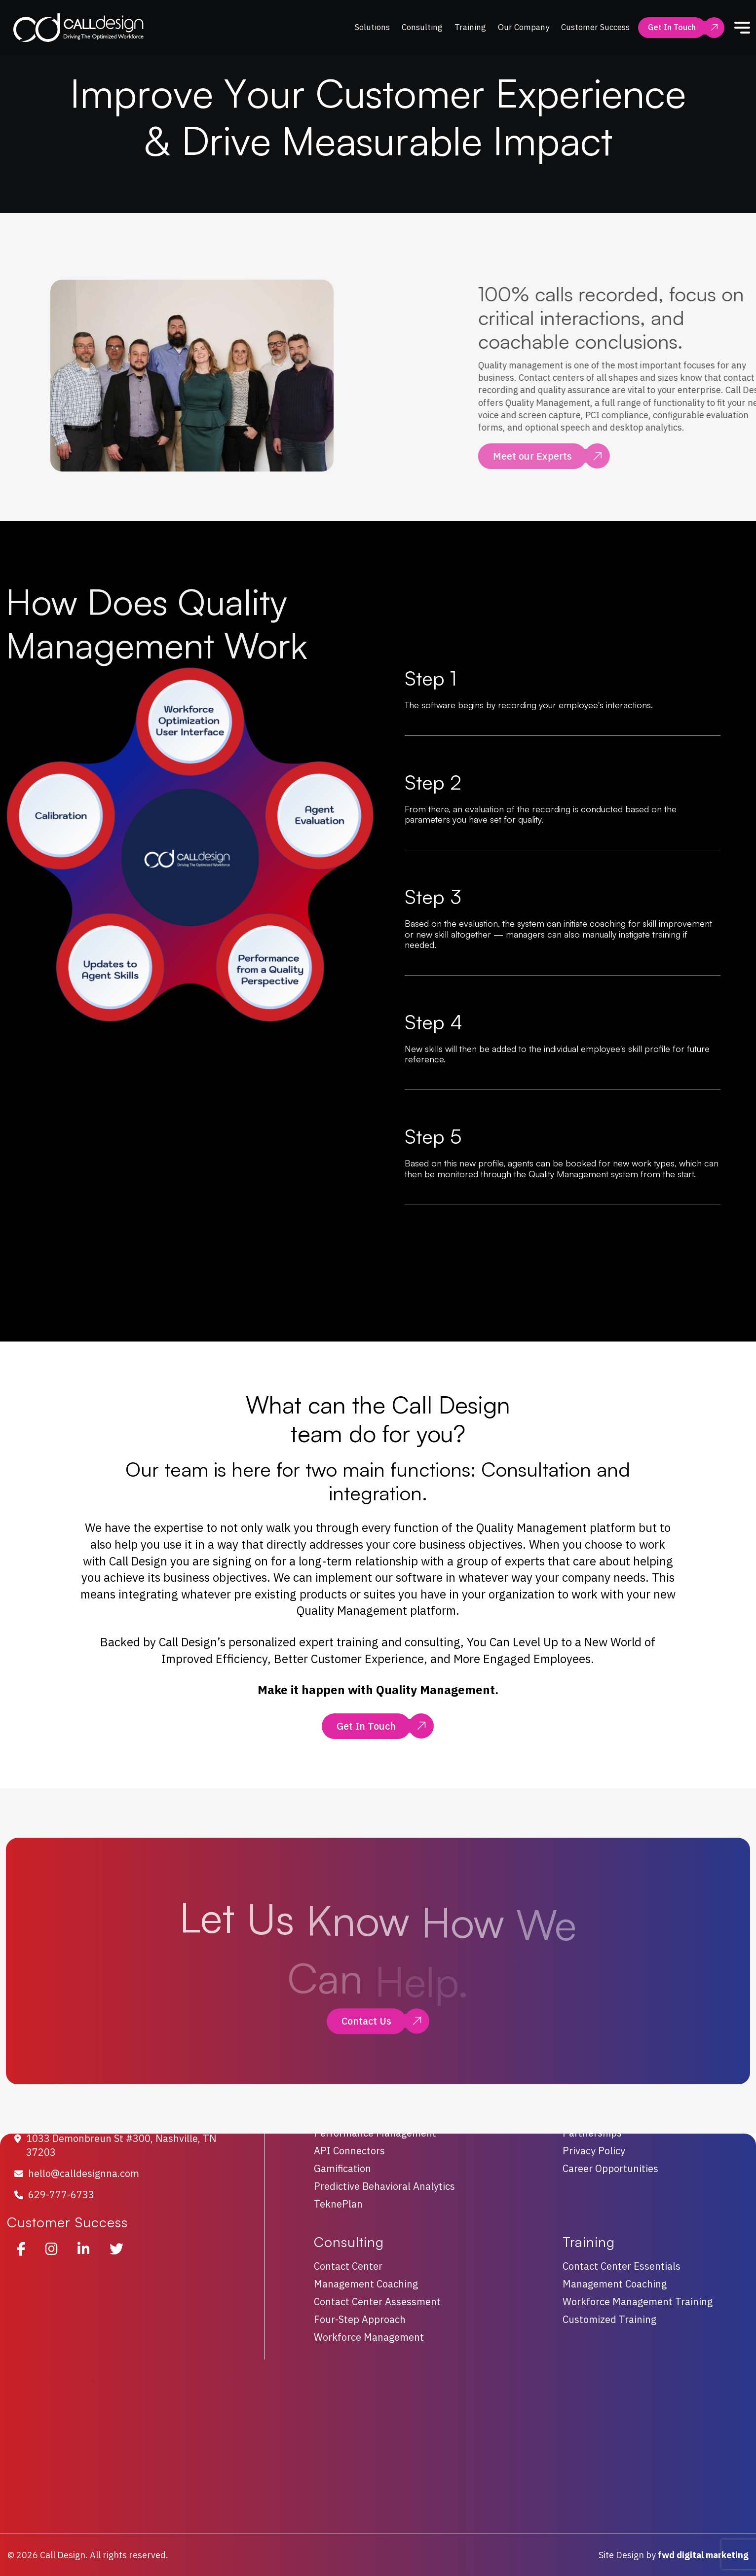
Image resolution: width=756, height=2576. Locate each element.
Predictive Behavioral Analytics (384, 2186)
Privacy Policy (594, 2151)
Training (470, 27)
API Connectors (349, 2151)
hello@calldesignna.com (83, 2173)
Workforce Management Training (638, 2301)
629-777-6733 (61, 2194)
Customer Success (595, 27)
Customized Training (609, 2319)
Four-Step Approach (360, 2319)
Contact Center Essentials (621, 2266)
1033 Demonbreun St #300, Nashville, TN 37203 (121, 2145)
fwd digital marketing (703, 2555)
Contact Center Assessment (377, 2301)
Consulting (422, 27)
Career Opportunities (610, 2169)
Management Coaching (366, 2283)
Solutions (372, 27)
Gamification (342, 2169)
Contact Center (348, 2266)
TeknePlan (338, 2204)
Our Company (523, 27)
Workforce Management (369, 2337)
